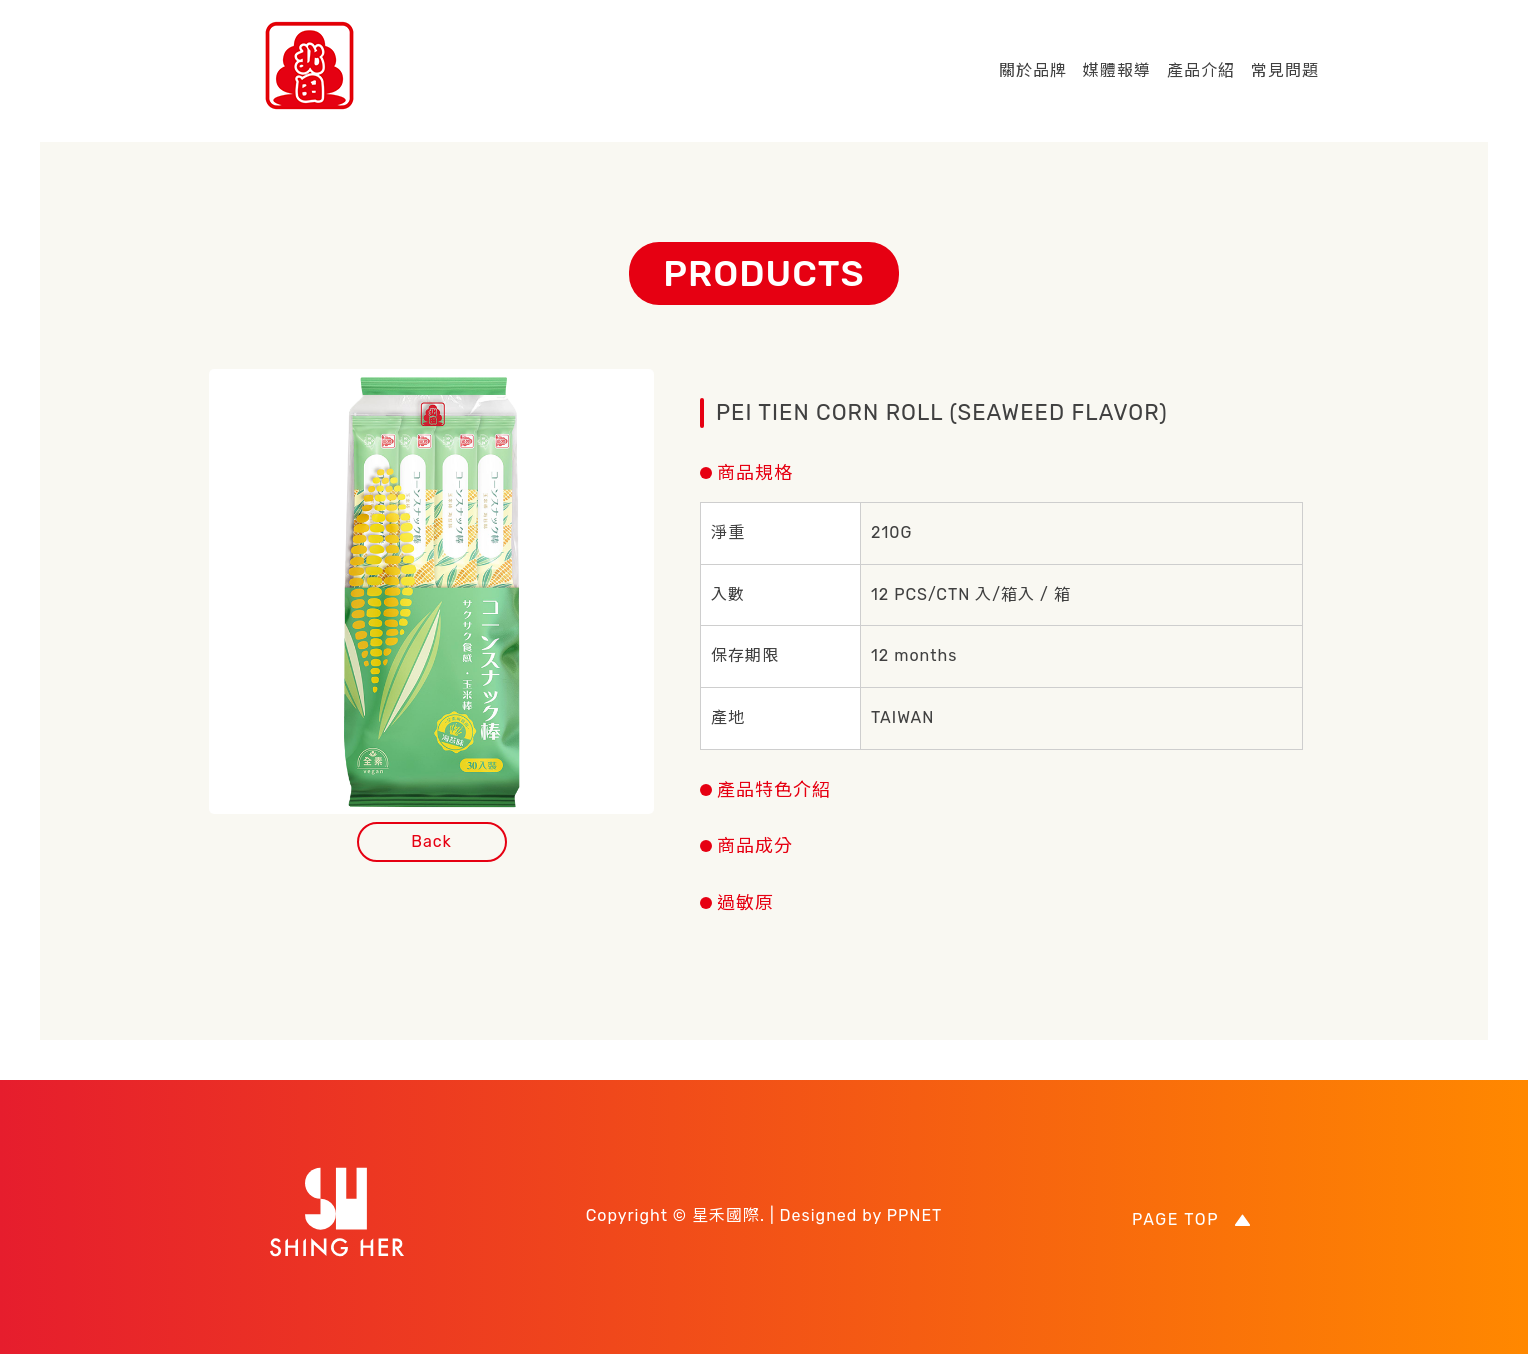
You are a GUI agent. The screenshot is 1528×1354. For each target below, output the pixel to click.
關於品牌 (1033, 70)
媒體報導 (1117, 70)
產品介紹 (1201, 70)
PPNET (915, 1215)
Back (431, 841)
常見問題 (1285, 70)
